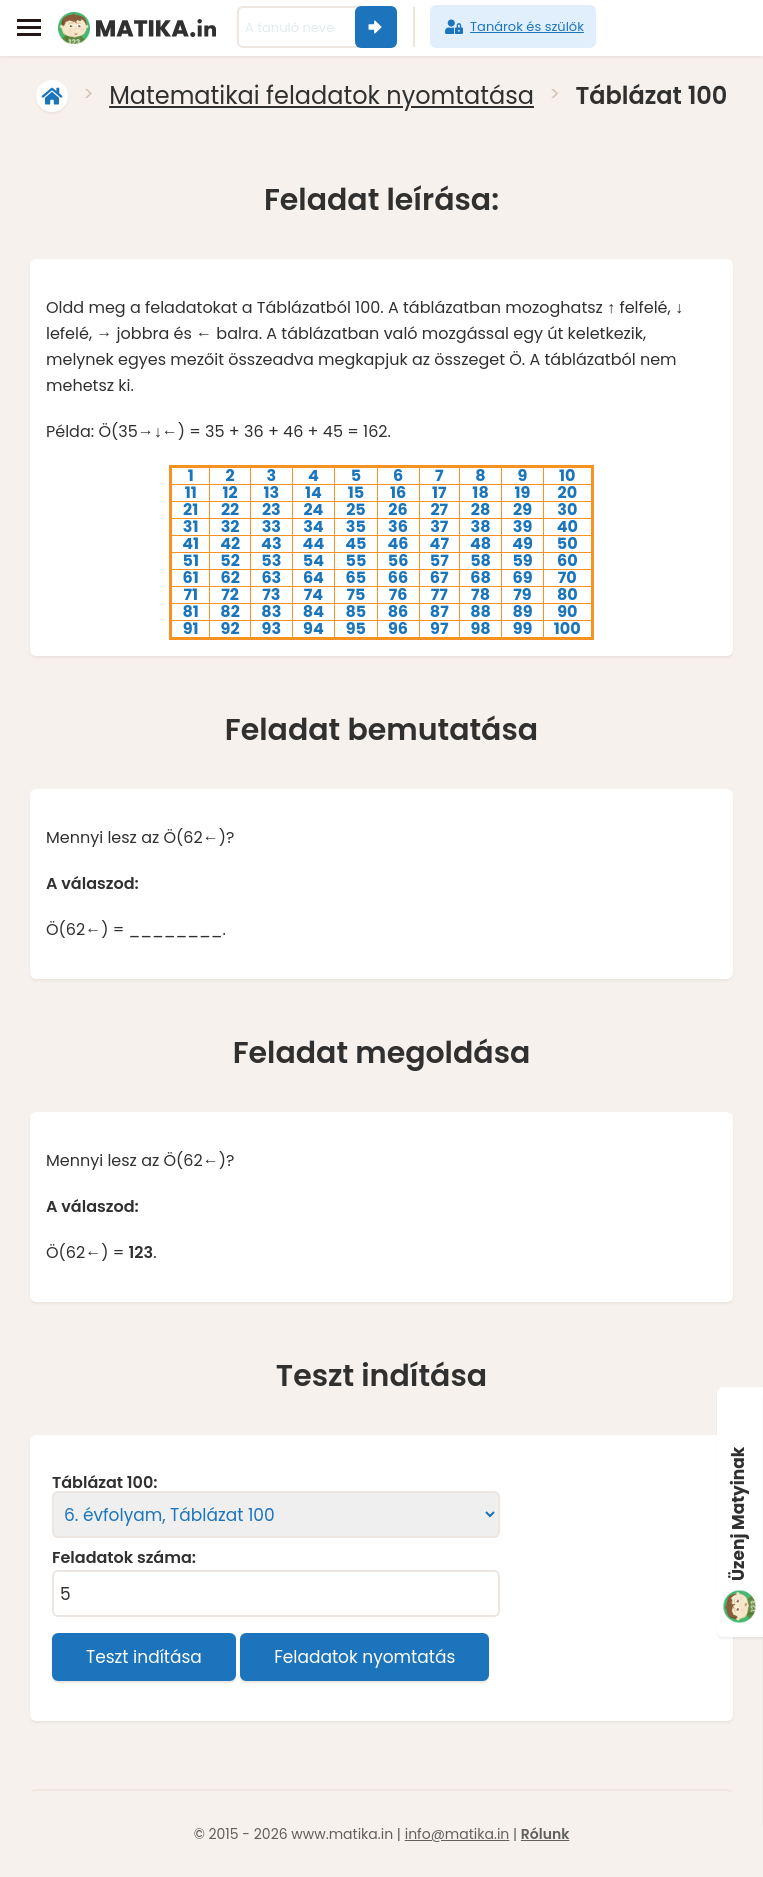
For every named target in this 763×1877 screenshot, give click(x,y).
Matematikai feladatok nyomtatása (321, 95)
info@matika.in (457, 1834)
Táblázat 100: (105, 1483)
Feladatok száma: (124, 1558)
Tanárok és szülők (513, 27)
